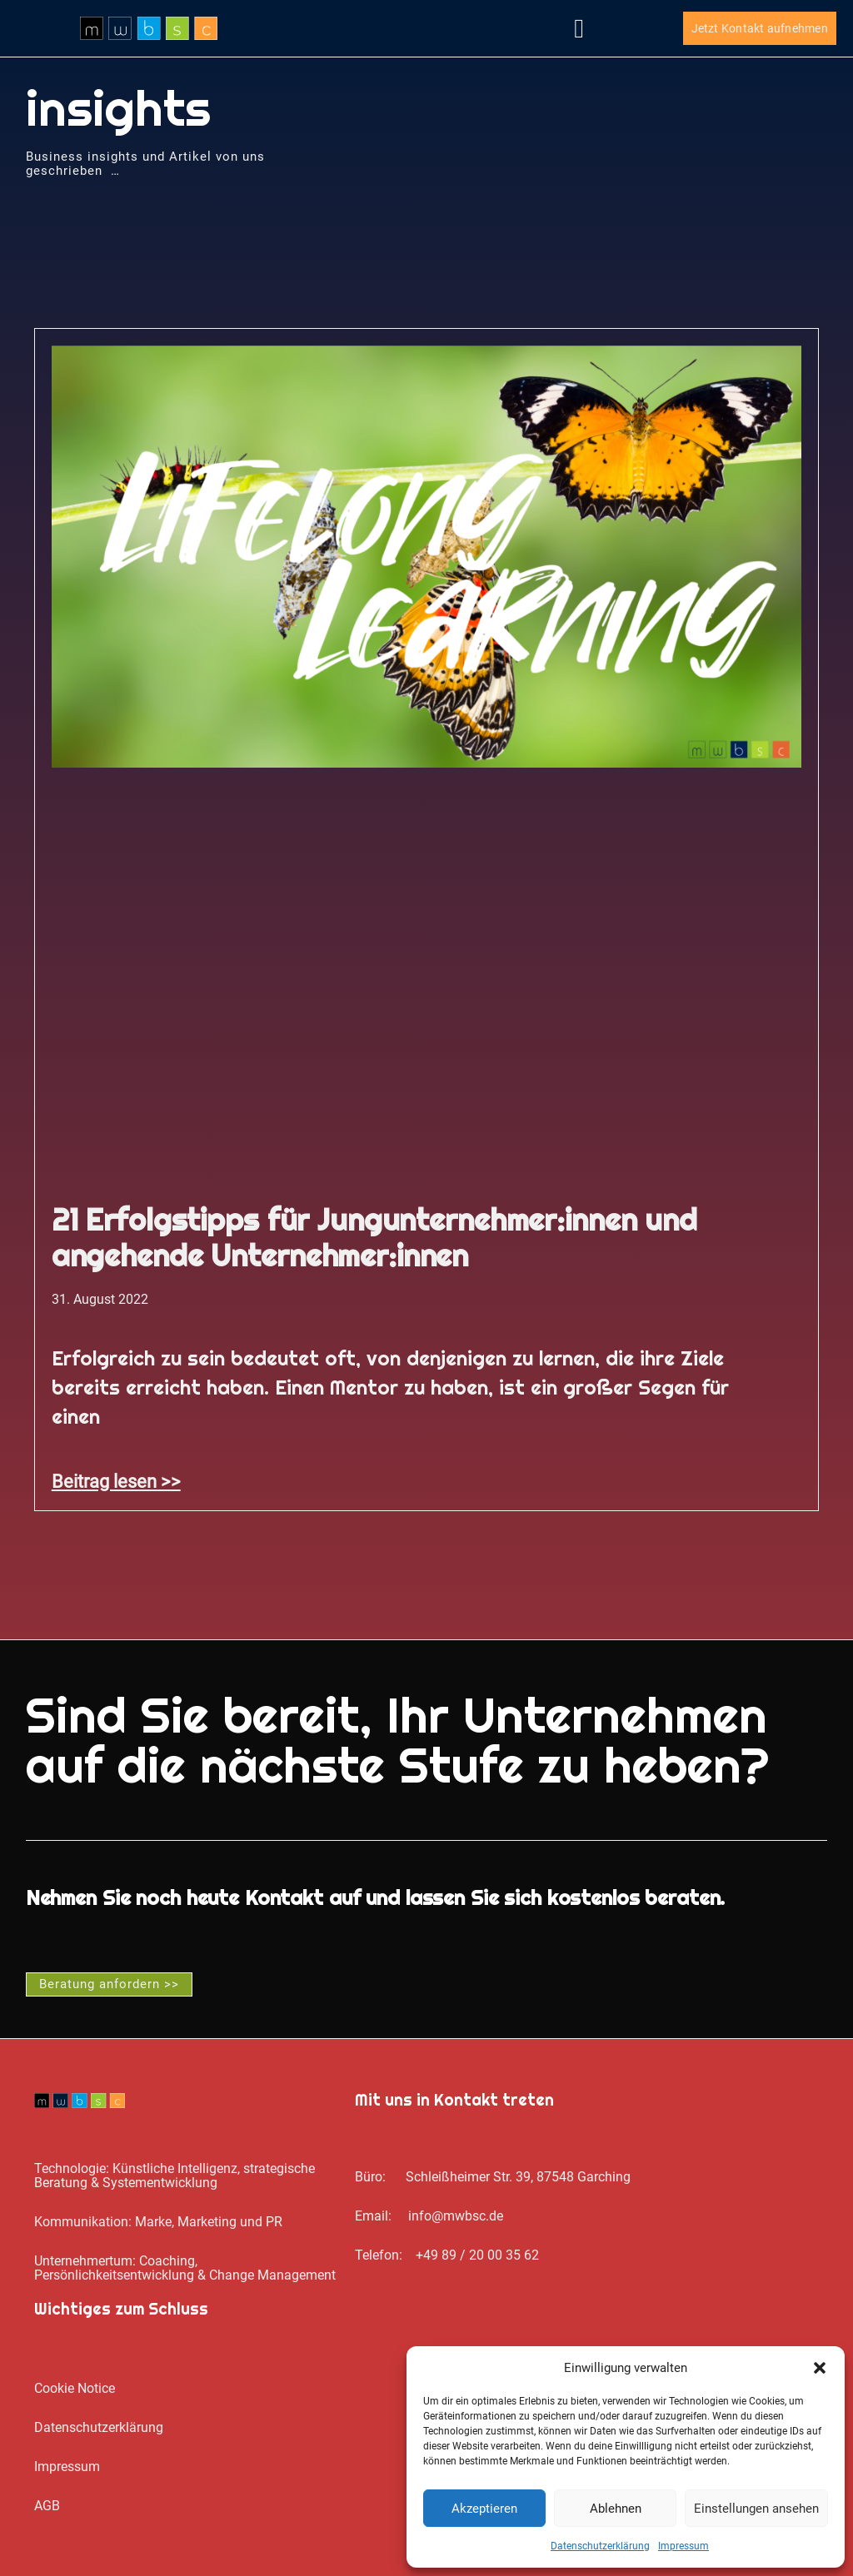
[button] (819, 2368)
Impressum (683, 2546)
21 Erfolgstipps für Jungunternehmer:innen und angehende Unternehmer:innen (374, 1238)
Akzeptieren (484, 2508)
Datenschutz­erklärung (600, 2546)
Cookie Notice (74, 2388)
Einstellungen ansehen (756, 2508)
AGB (47, 2506)
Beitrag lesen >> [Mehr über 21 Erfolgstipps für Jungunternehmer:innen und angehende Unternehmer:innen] (116, 1481)
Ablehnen (615, 2508)
